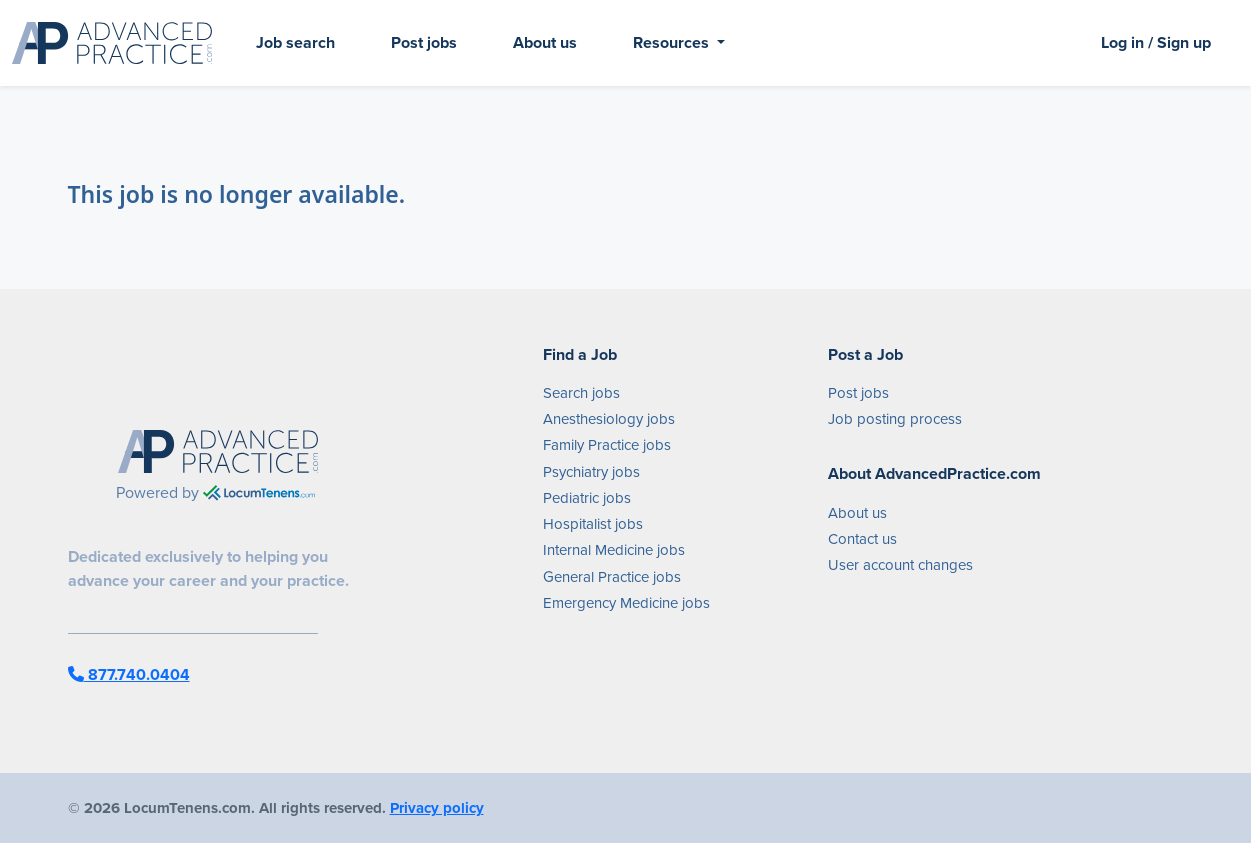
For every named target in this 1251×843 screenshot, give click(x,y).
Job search (295, 42)
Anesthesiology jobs (609, 419)
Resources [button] (673, 42)
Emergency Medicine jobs (626, 603)
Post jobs (424, 42)
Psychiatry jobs (591, 472)
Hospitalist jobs (593, 524)
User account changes (900, 565)
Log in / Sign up (1156, 42)
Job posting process (895, 419)
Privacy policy (437, 808)
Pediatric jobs (587, 498)
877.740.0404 (129, 674)
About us (545, 42)
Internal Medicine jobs (614, 550)
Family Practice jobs (607, 445)
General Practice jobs (612, 577)
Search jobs (581, 393)
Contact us (862, 539)
